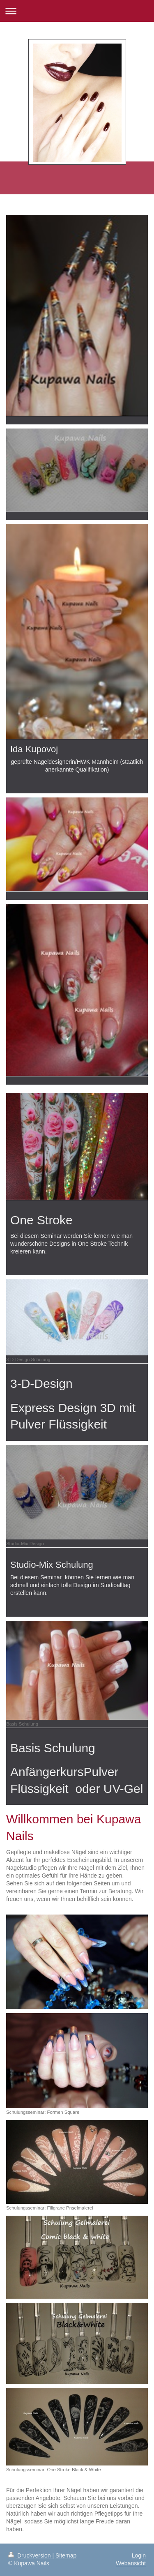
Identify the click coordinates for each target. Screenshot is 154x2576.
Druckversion (30, 2555)
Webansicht (131, 2563)
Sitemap (65, 2555)
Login (139, 2555)
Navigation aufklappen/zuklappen (77, 11)
